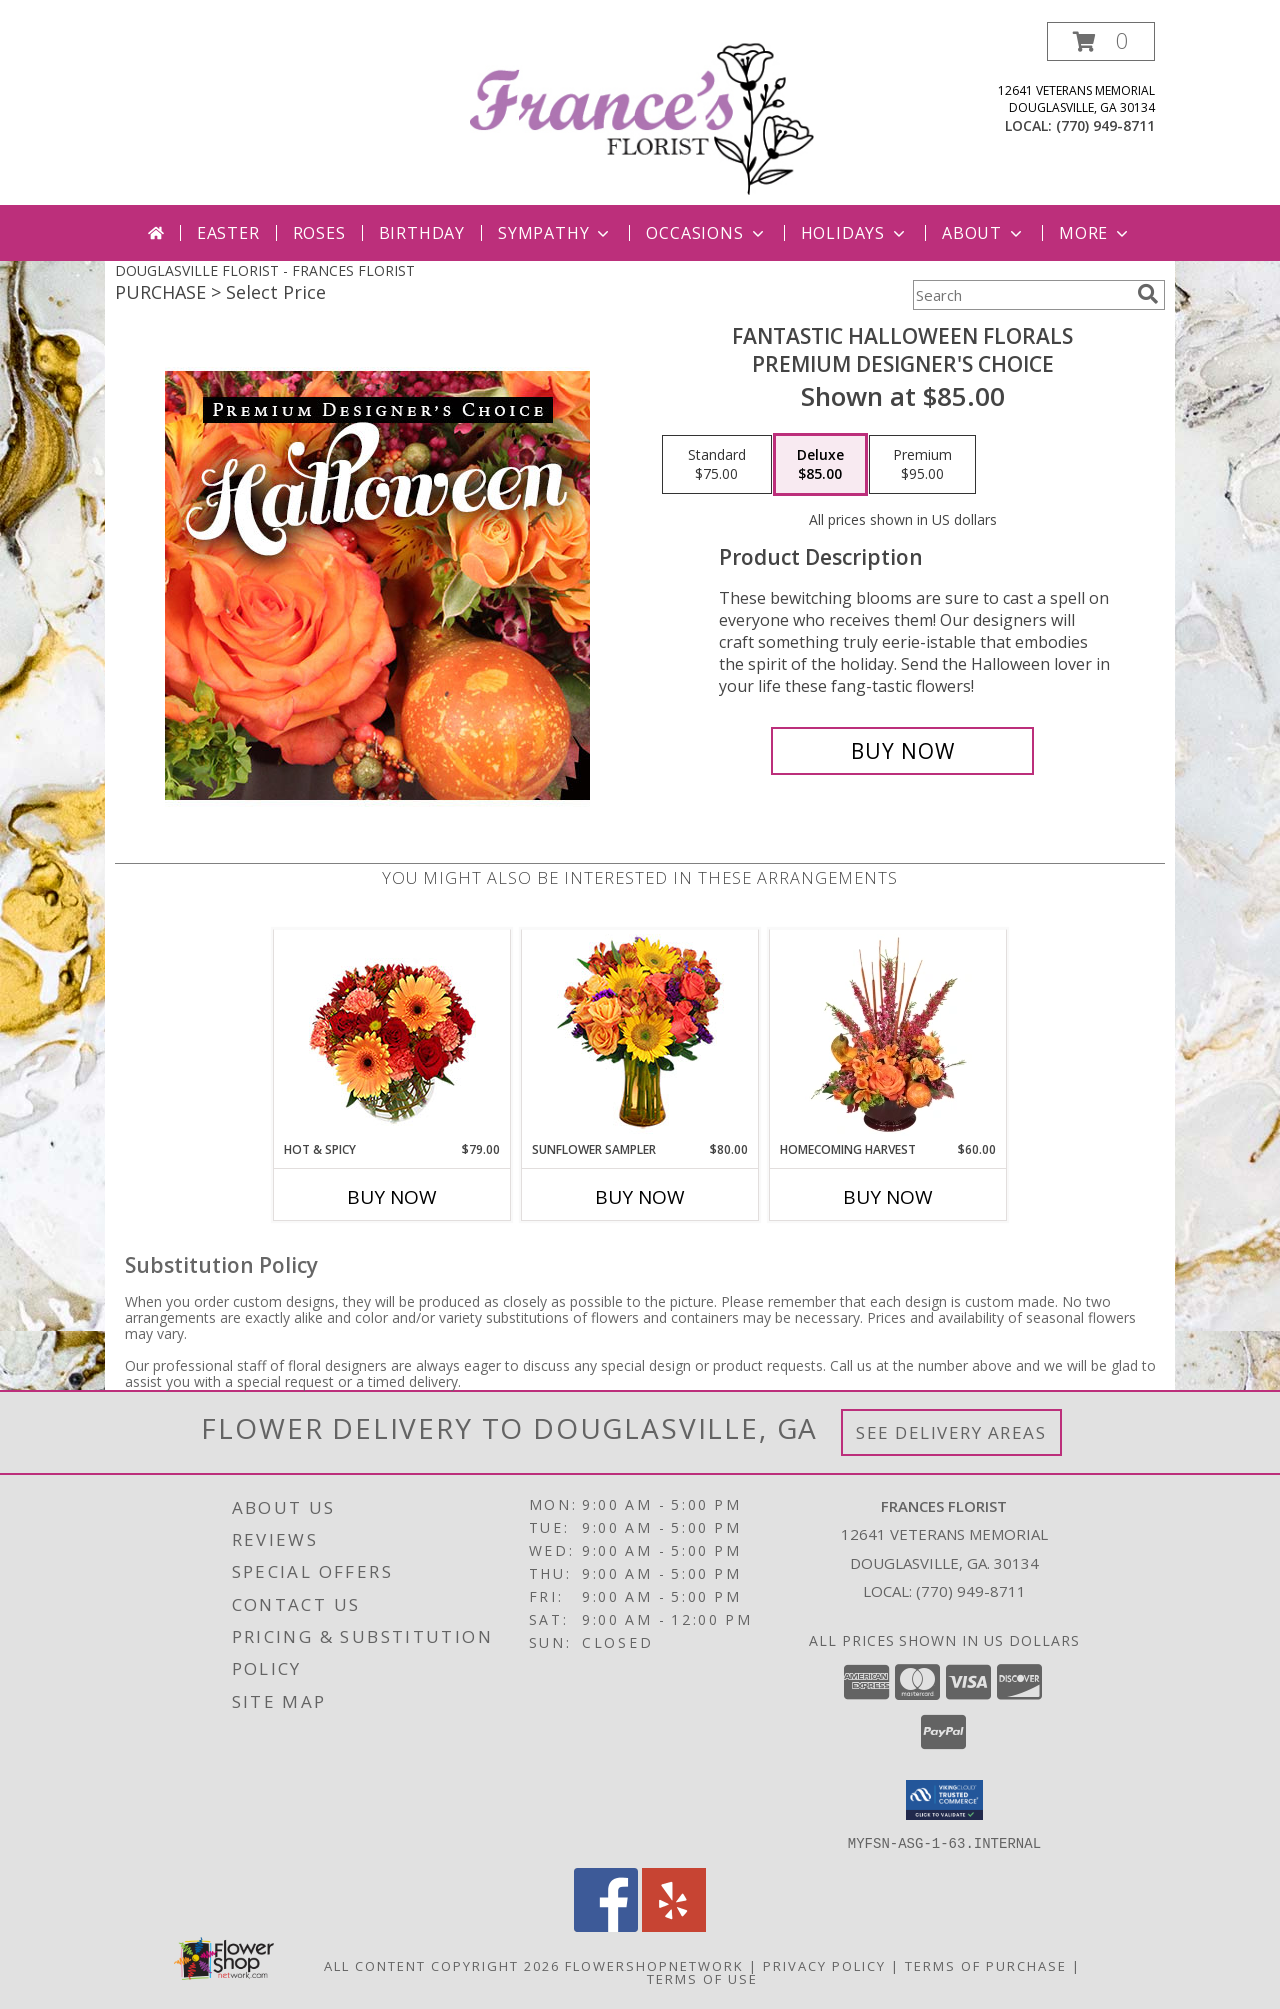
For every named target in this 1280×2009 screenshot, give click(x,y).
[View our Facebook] (606, 1925)
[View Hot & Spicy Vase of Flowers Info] (392, 1035)
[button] (1101, 41)
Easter (228, 233)
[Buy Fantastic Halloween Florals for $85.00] (902, 751)
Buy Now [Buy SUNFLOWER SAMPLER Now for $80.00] (640, 1197)
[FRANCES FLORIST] (642, 113)
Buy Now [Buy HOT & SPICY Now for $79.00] (392, 1197)
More (1095, 233)
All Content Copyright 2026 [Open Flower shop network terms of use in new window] (442, 1965)
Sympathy (555, 233)
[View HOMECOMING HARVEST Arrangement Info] (888, 1035)
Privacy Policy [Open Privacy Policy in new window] (824, 1965)
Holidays (855, 233)
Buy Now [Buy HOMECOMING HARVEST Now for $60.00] (888, 1197)
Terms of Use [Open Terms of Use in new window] (702, 1978)
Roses (319, 233)
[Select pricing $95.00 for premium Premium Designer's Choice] (922, 465)
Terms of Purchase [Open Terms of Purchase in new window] (986, 1965)
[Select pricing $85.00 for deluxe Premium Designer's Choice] (820, 465)
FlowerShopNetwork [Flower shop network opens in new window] (654, 1965)
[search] (1148, 294)
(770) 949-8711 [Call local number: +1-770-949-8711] (1105, 125)
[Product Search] (1021, 295)
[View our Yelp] (674, 1925)
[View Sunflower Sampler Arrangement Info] (640, 1035)
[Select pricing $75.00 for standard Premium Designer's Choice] (717, 465)
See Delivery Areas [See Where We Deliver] (951, 1432)
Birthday (422, 233)
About (984, 233)
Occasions (706, 233)
